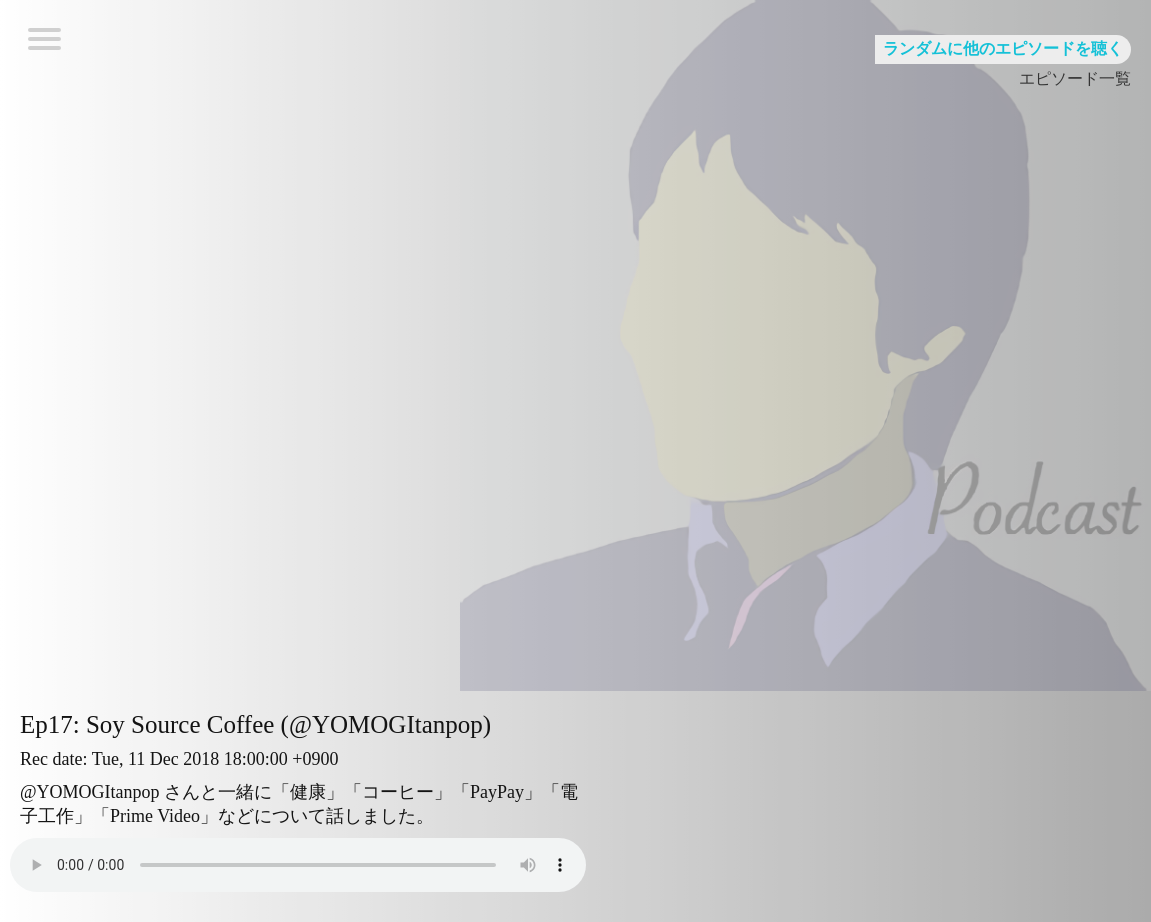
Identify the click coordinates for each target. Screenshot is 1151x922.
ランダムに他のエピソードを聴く (1003, 48)
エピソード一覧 (1075, 78)
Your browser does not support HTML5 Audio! (298, 865)
